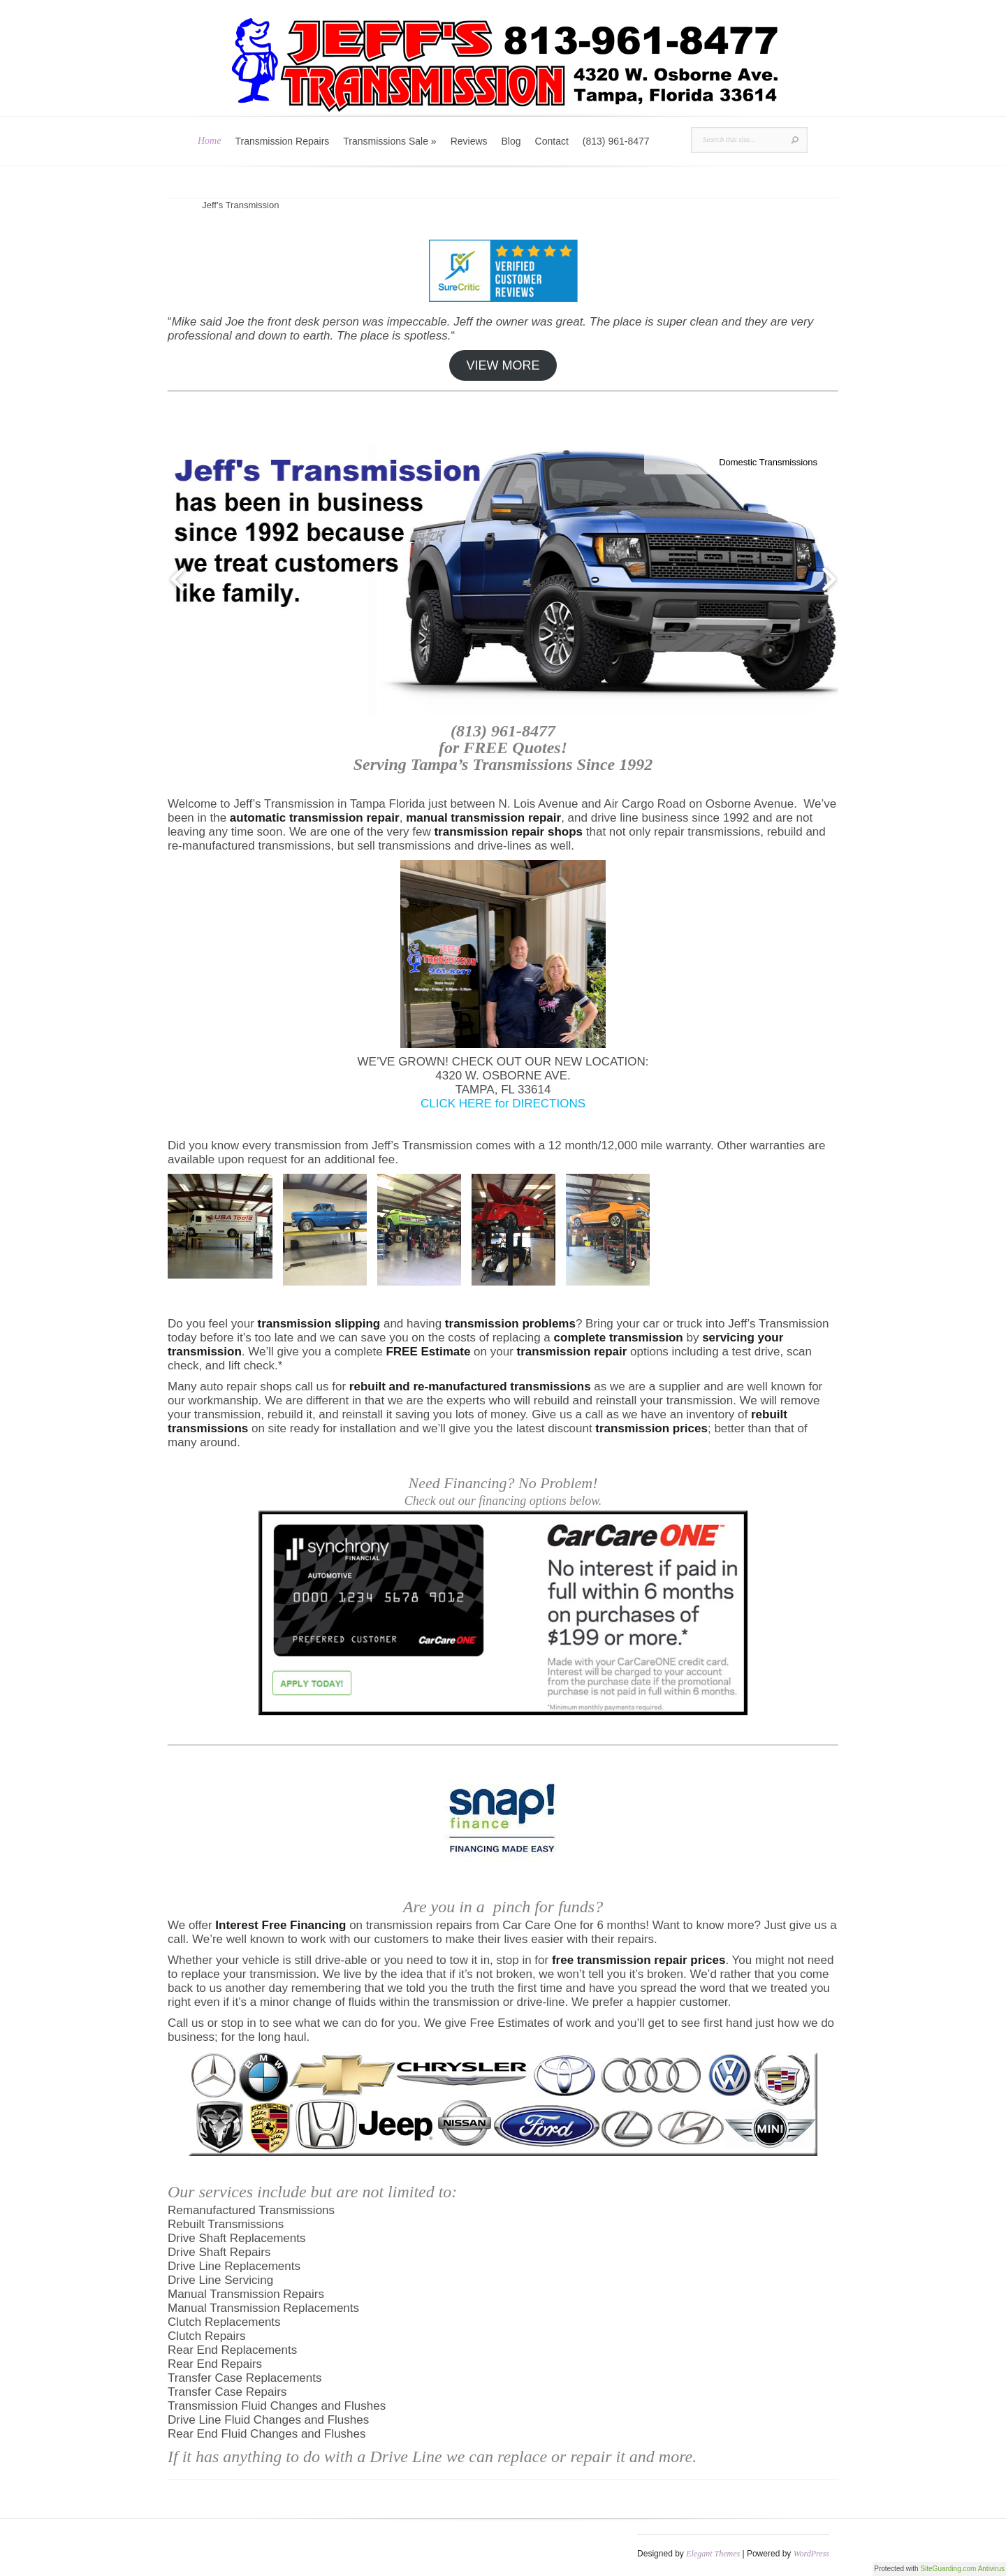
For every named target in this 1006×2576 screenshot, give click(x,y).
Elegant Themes (713, 2554)
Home (209, 141)
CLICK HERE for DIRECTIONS (503, 1103)
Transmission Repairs (282, 141)
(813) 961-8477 (616, 141)
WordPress (811, 2554)
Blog (511, 141)
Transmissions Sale (389, 141)
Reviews (469, 141)
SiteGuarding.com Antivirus (962, 2569)
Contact (552, 141)
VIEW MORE (502, 365)
